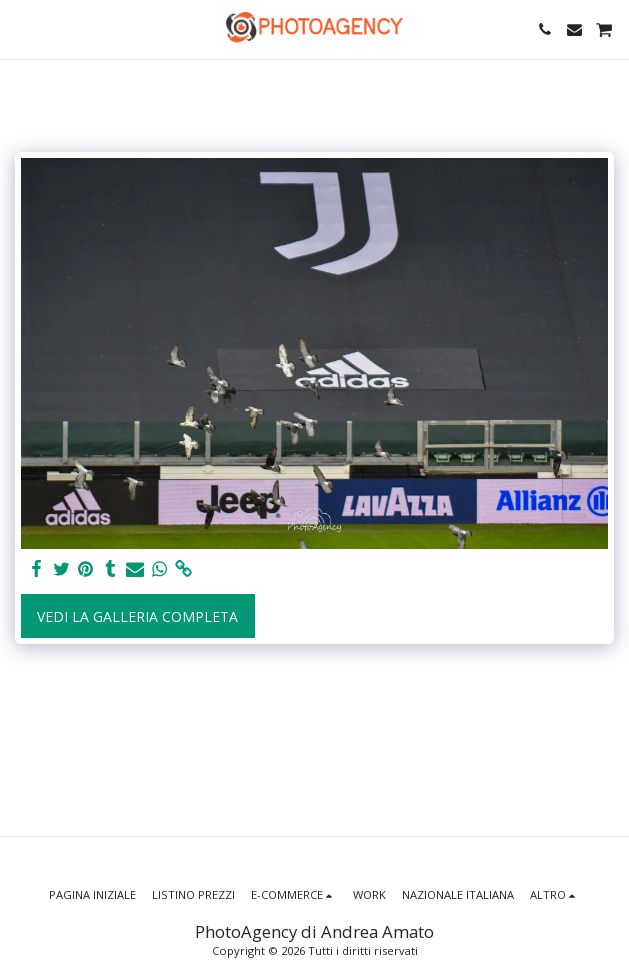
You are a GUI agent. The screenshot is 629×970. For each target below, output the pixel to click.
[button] (22, 28)
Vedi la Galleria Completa (137, 616)
